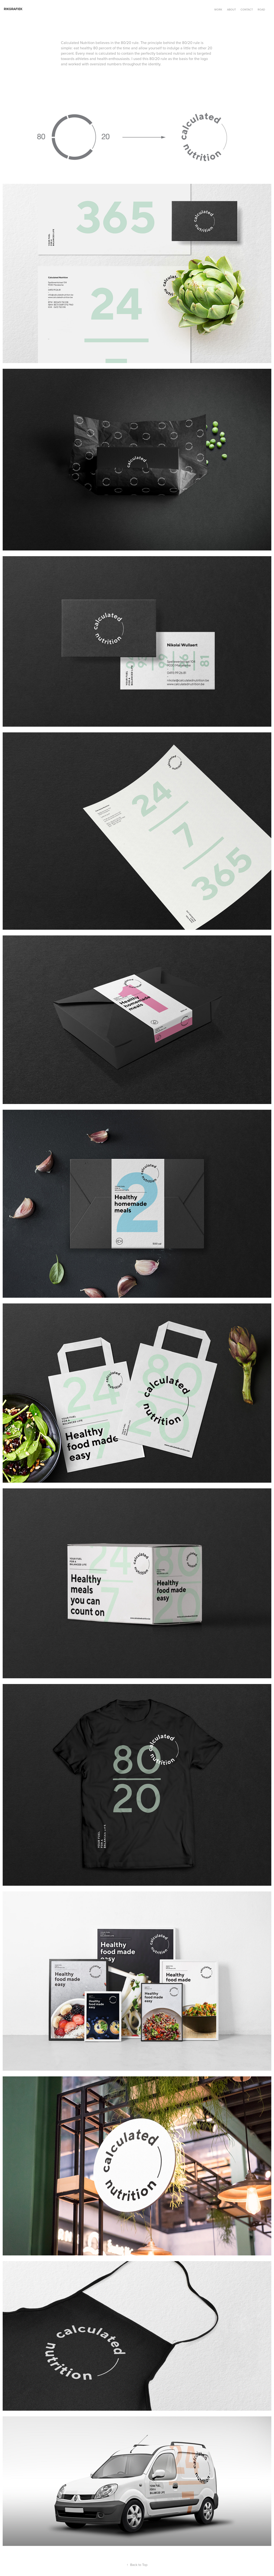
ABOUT (231, 9)
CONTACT (247, 9)
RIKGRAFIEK (13, 8)
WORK (218, 9)
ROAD (261, 9)
